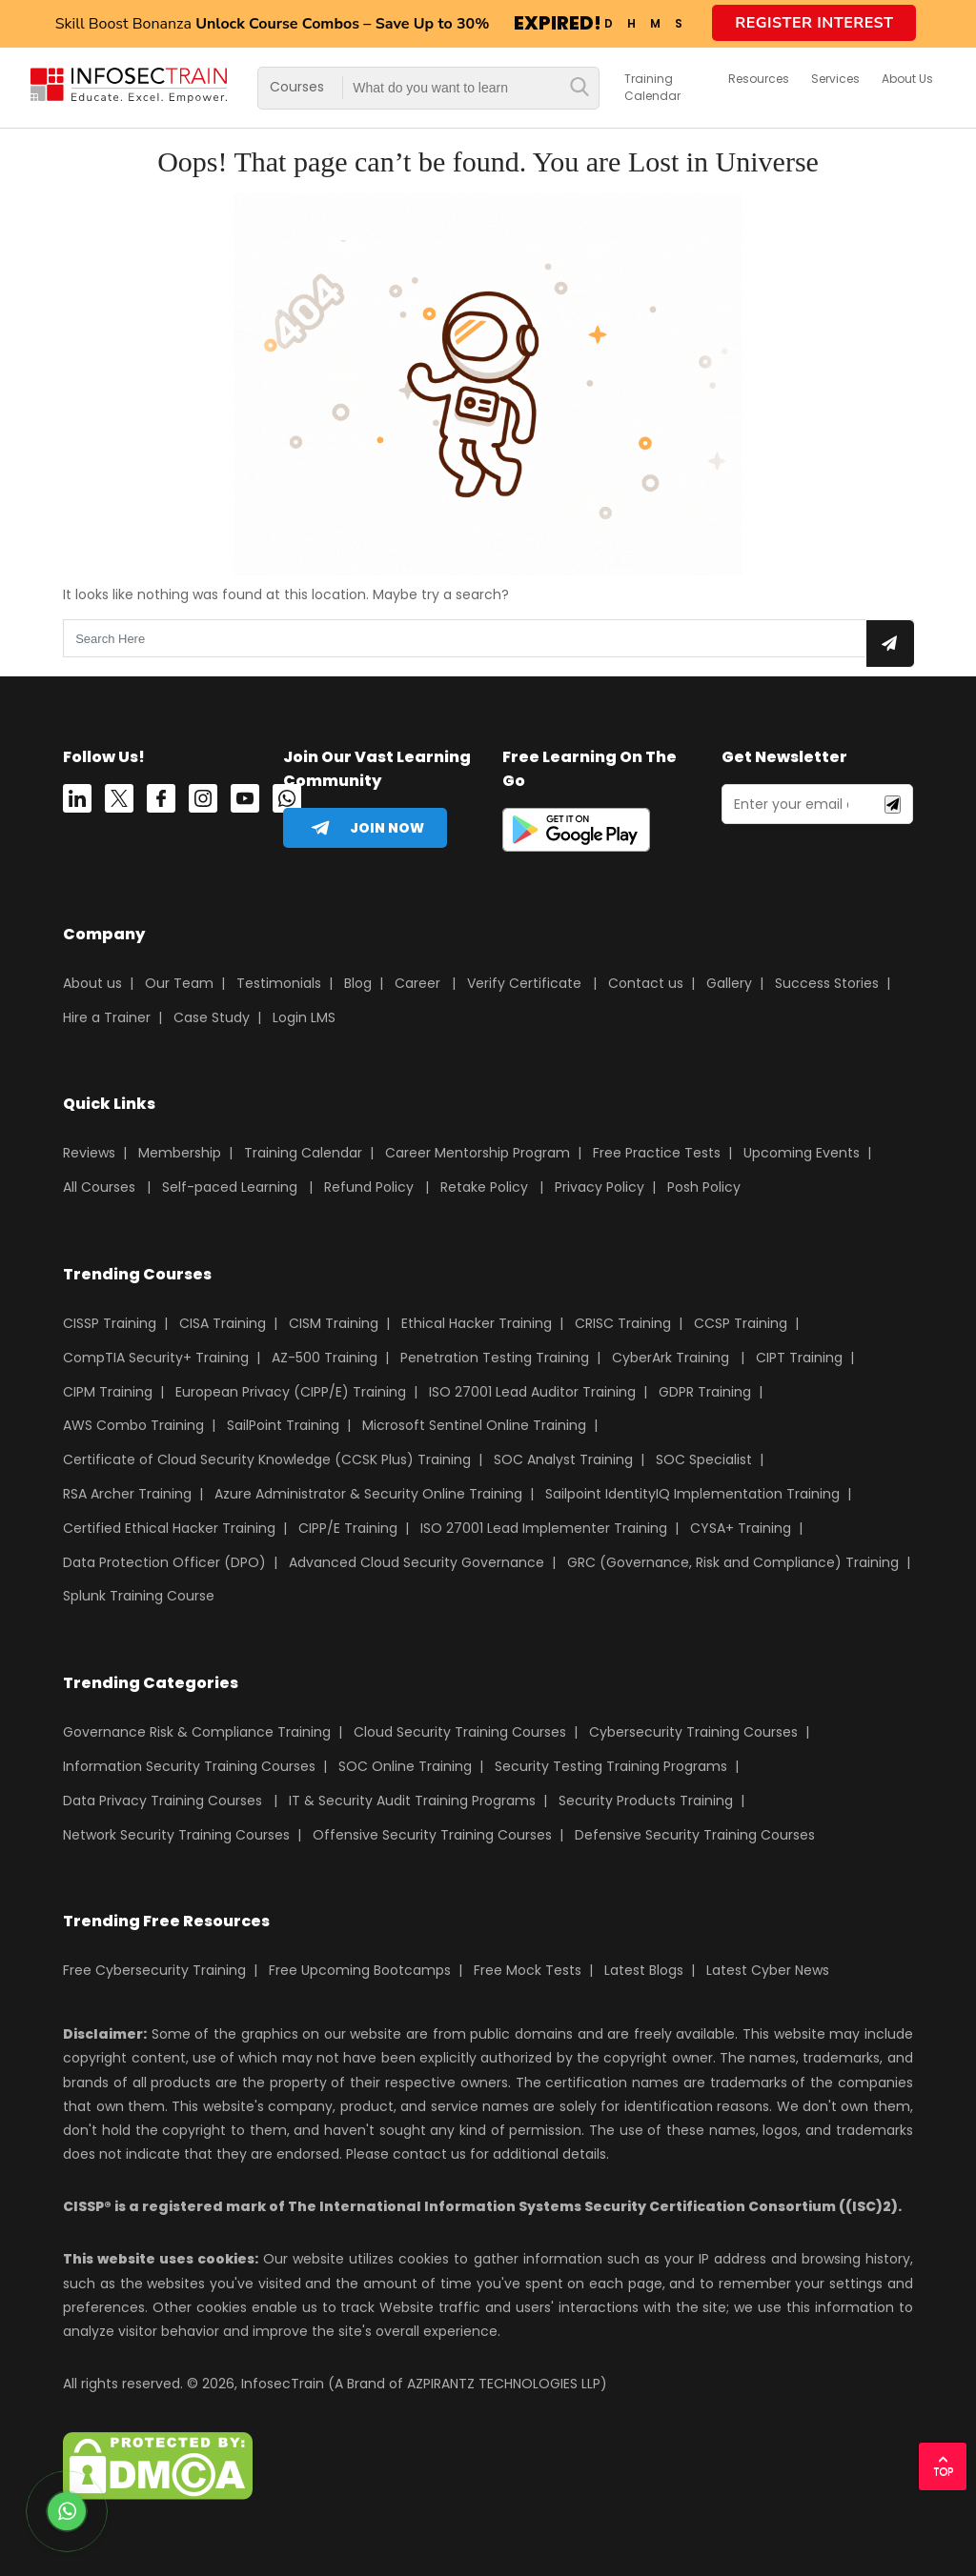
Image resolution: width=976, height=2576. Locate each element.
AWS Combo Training (133, 1425)
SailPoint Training (283, 1425)
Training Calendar (652, 87)
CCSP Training (740, 1323)
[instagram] (203, 802)
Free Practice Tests (657, 1152)
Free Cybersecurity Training (154, 1970)
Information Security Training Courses (189, 1766)
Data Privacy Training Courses (162, 1800)
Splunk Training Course (138, 1595)
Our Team (179, 983)
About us (92, 983)
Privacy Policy (599, 1187)
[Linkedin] (77, 802)
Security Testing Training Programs (611, 1766)
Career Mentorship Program (477, 1152)
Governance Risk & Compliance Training (197, 1731)
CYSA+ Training (740, 1528)
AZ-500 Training (324, 1357)
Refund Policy (369, 1187)
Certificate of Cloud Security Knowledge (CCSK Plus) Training (267, 1459)
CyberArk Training (670, 1357)
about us (907, 78)
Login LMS (304, 1017)
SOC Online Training (405, 1766)
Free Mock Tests (527, 1970)
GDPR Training (705, 1391)
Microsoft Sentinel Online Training (474, 1425)
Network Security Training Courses (176, 1834)
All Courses (99, 1187)
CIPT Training (799, 1357)
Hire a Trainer (107, 1017)
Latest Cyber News (767, 1970)
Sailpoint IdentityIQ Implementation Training (692, 1493)
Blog (358, 983)
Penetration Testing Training (494, 1357)
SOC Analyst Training (563, 1459)
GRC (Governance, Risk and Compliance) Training (733, 1562)
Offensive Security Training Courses (432, 1834)
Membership (179, 1152)
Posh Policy (704, 1187)
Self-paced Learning (229, 1187)
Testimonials (278, 983)
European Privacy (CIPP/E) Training (290, 1391)
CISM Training (333, 1323)
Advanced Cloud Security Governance (416, 1562)
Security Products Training (646, 1800)
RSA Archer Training (127, 1493)
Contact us (645, 983)
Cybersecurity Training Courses (693, 1731)
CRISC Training (623, 1323)
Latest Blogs (643, 1970)
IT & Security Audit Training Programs (412, 1800)
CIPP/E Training (347, 1528)
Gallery (729, 983)
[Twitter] (119, 802)
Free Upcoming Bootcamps (360, 1970)
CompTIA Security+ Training (156, 1357)
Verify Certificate (526, 983)
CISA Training (222, 1323)
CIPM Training (107, 1391)
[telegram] (365, 828)
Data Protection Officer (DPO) (164, 1562)
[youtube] (245, 802)
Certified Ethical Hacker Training (169, 1528)
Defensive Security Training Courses (695, 1834)
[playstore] (576, 833)
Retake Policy (484, 1187)
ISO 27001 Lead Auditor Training (532, 1391)
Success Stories (827, 983)
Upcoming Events (801, 1152)
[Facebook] (161, 802)
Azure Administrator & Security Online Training (368, 1493)
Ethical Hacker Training (476, 1323)
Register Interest (814, 22)
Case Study (211, 1017)
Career (417, 983)
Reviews (89, 1152)
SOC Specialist (704, 1459)
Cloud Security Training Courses (460, 1731)
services (835, 78)
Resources (758, 78)
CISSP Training (109, 1323)
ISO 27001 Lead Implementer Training (543, 1528)
